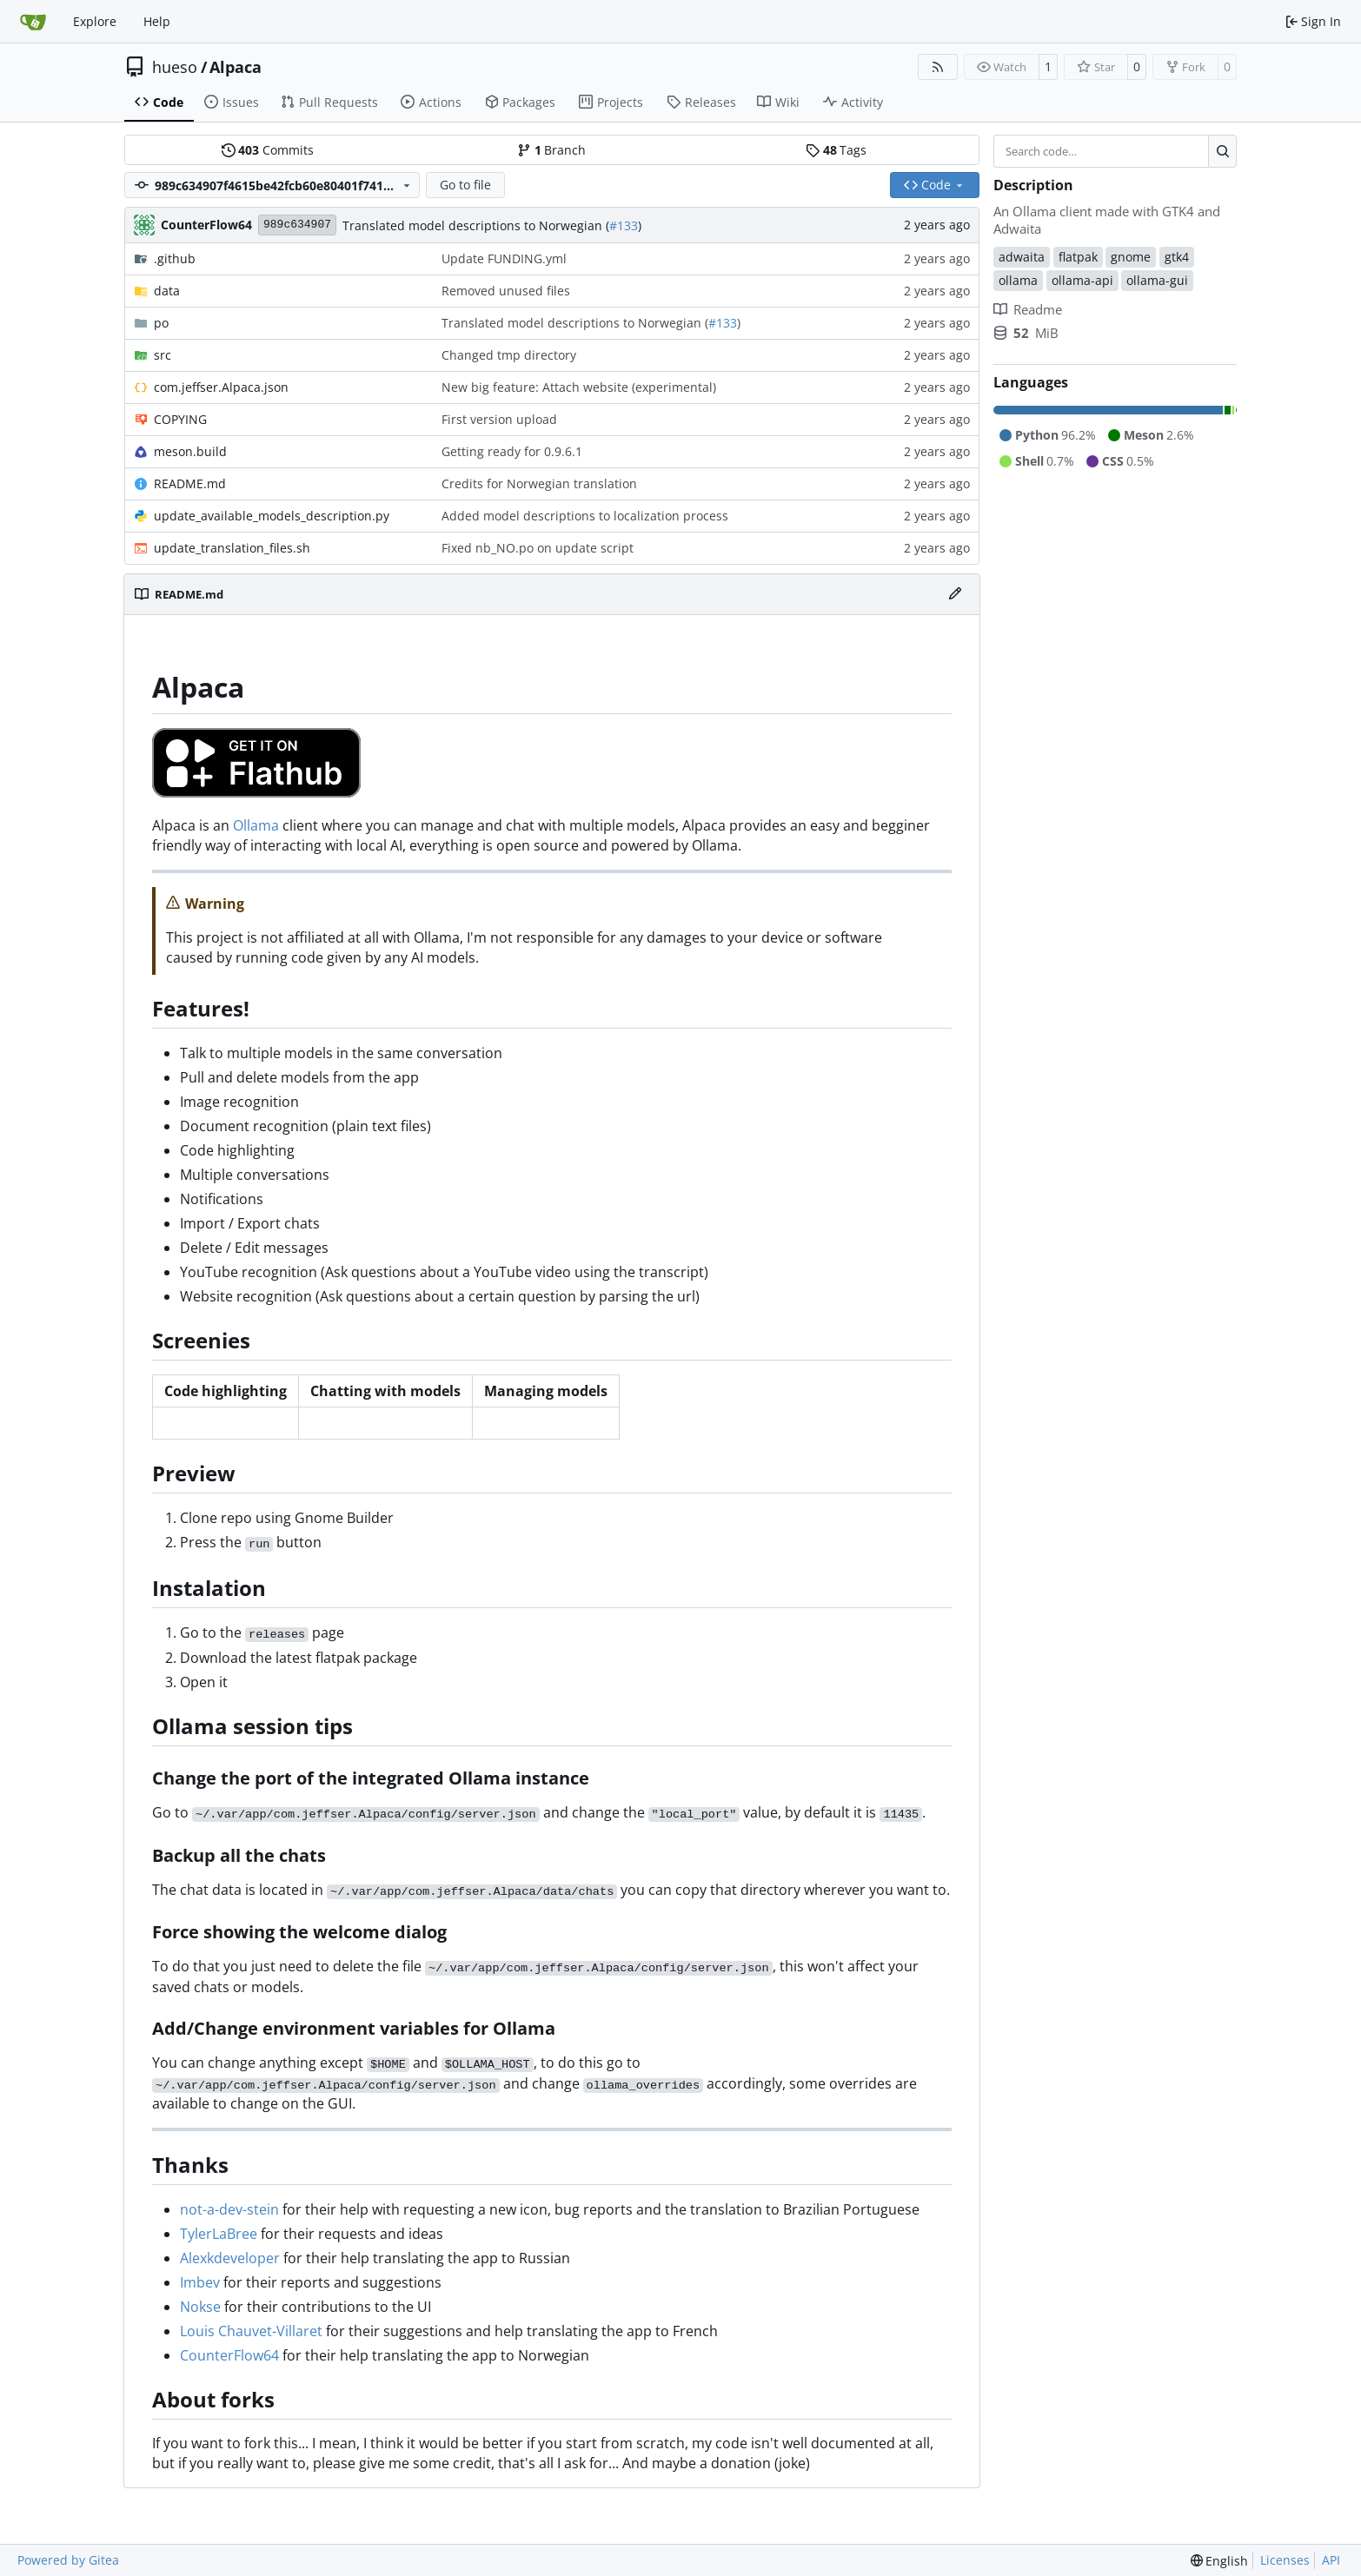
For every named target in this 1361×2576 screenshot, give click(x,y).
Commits (268, 150)
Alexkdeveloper (230, 2258)
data (167, 290)
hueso (174, 67)
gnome (1131, 256)
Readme (1027, 309)
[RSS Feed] (938, 67)
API (1331, 2560)
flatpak (1078, 256)
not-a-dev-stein (229, 2209)
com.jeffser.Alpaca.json (221, 387)
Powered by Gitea (68, 2560)
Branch (551, 150)
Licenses (1285, 2560)
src (162, 355)
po (161, 323)
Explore (94, 21)
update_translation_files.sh (232, 548)
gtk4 (1177, 256)
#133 (623, 225)
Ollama (256, 825)
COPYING (180, 419)
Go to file (465, 184)
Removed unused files (505, 290)
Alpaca (235, 67)
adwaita (1022, 256)
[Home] (33, 21)
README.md (190, 483)
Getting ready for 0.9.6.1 (511, 451)
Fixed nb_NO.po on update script (537, 548)
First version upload (499, 419)
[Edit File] (955, 594)
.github (175, 258)
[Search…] (1222, 151)
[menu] (1220, 2561)
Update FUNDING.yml (504, 258)
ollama (1018, 280)
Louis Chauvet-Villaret (251, 2331)
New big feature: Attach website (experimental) (578, 387)
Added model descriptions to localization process (584, 515)
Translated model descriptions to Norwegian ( (475, 225)
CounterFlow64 (229, 2355)
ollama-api (1082, 280)
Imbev (200, 2282)
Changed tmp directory (508, 355)
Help (156, 21)
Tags (836, 150)
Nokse (200, 2306)
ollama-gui (1157, 280)
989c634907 (297, 224)
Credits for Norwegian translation (539, 483)
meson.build (190, 451)
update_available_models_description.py (271, 515)
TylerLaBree (218, 2233)
